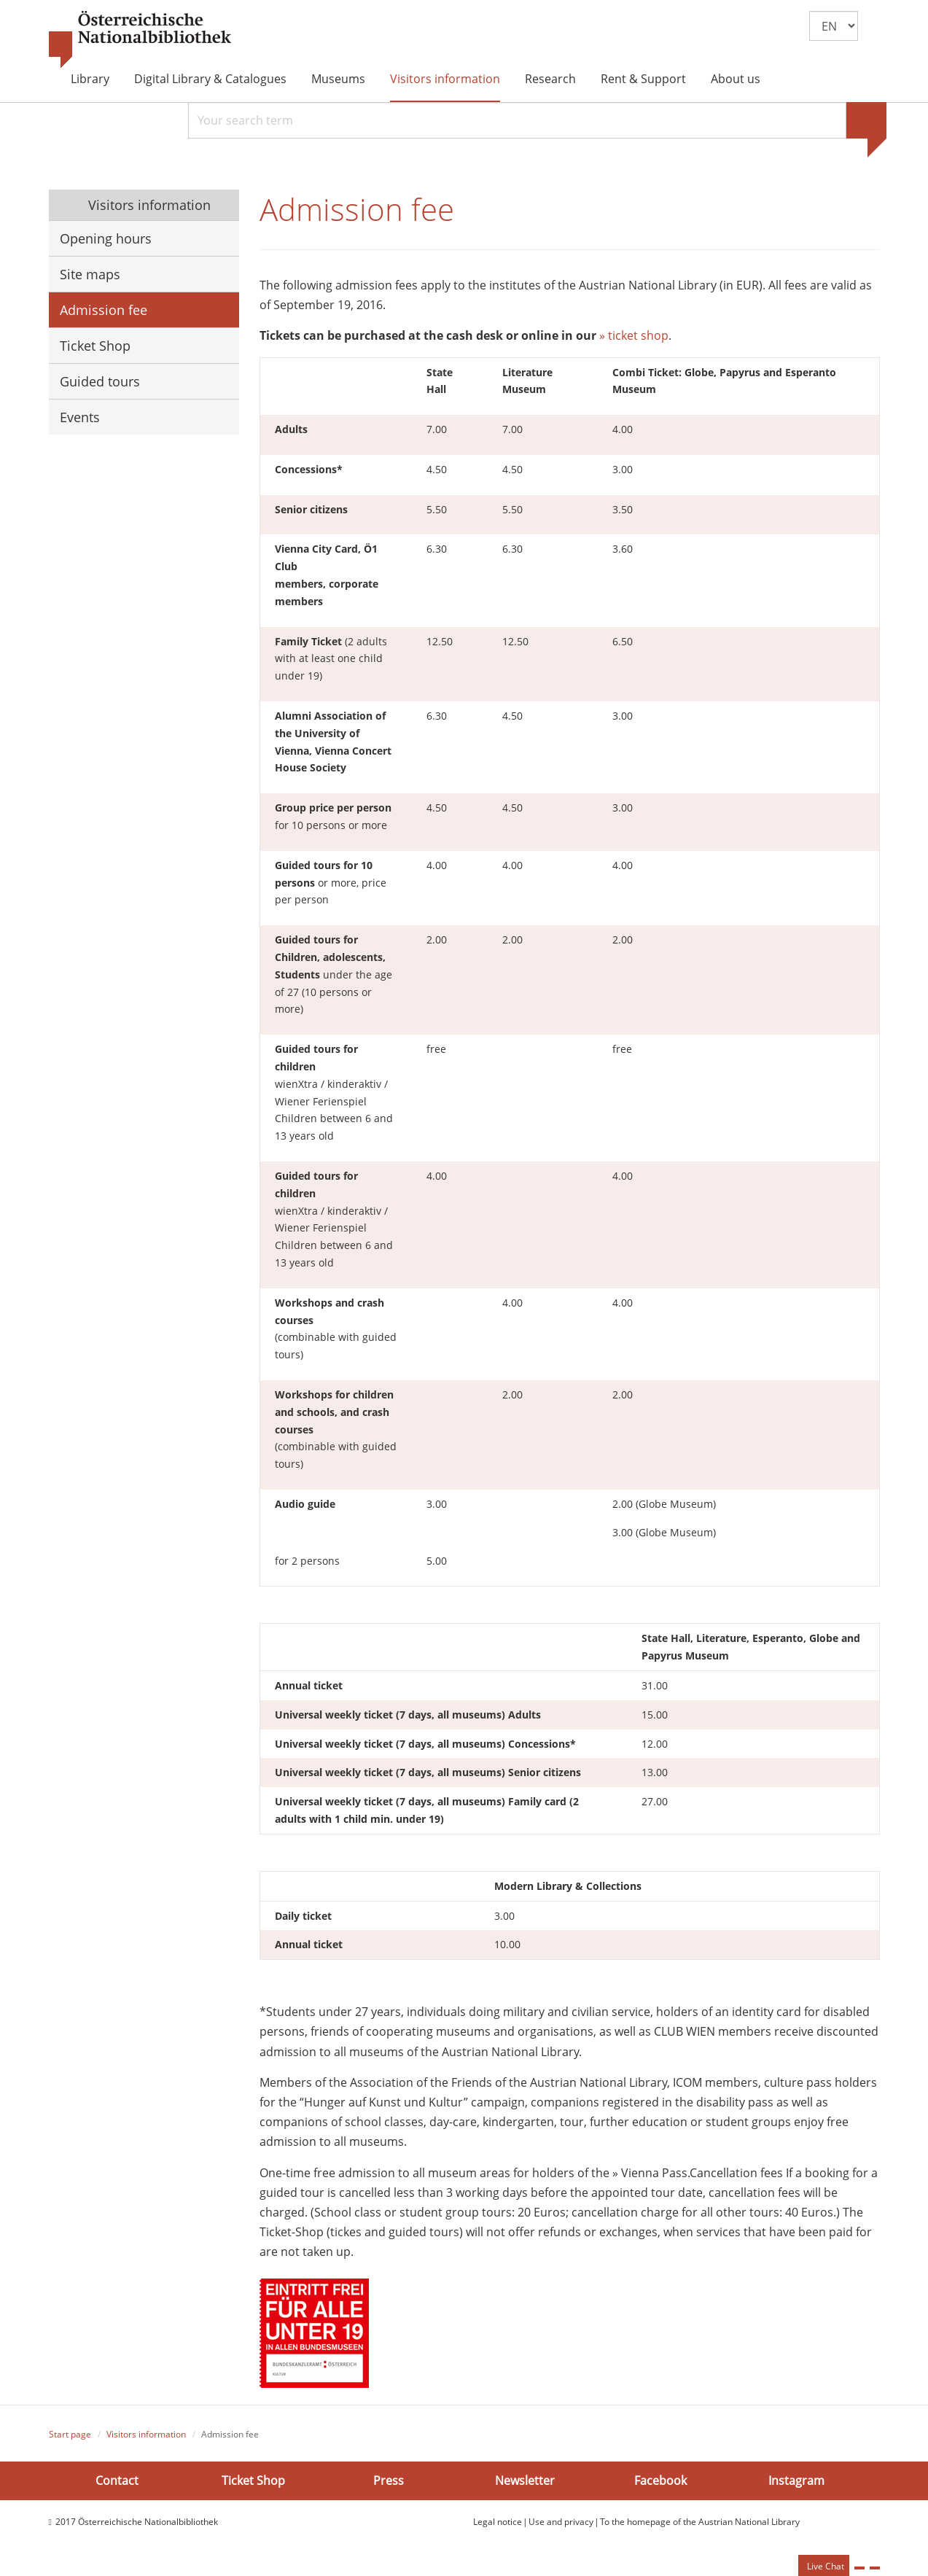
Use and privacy (561, 2524)
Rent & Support (643, 79)
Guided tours (100, 381)
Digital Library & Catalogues (210, 79)
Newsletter (525, 2483)
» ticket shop (633, 338)
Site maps (90, 274)
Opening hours (106, 238)
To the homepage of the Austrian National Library (700, 2524)
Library (90, 79)
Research (550, 79)
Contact (117, 2483)
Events (80, 417)
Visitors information (445, 79)
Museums (338, 79)
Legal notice (497, 2524)
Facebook (660, 2483)
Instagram (796, 2483)
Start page (70, 2436)
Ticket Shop (95, 345)
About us (735, 79)
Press (388, 2483)
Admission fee (103, 310)
